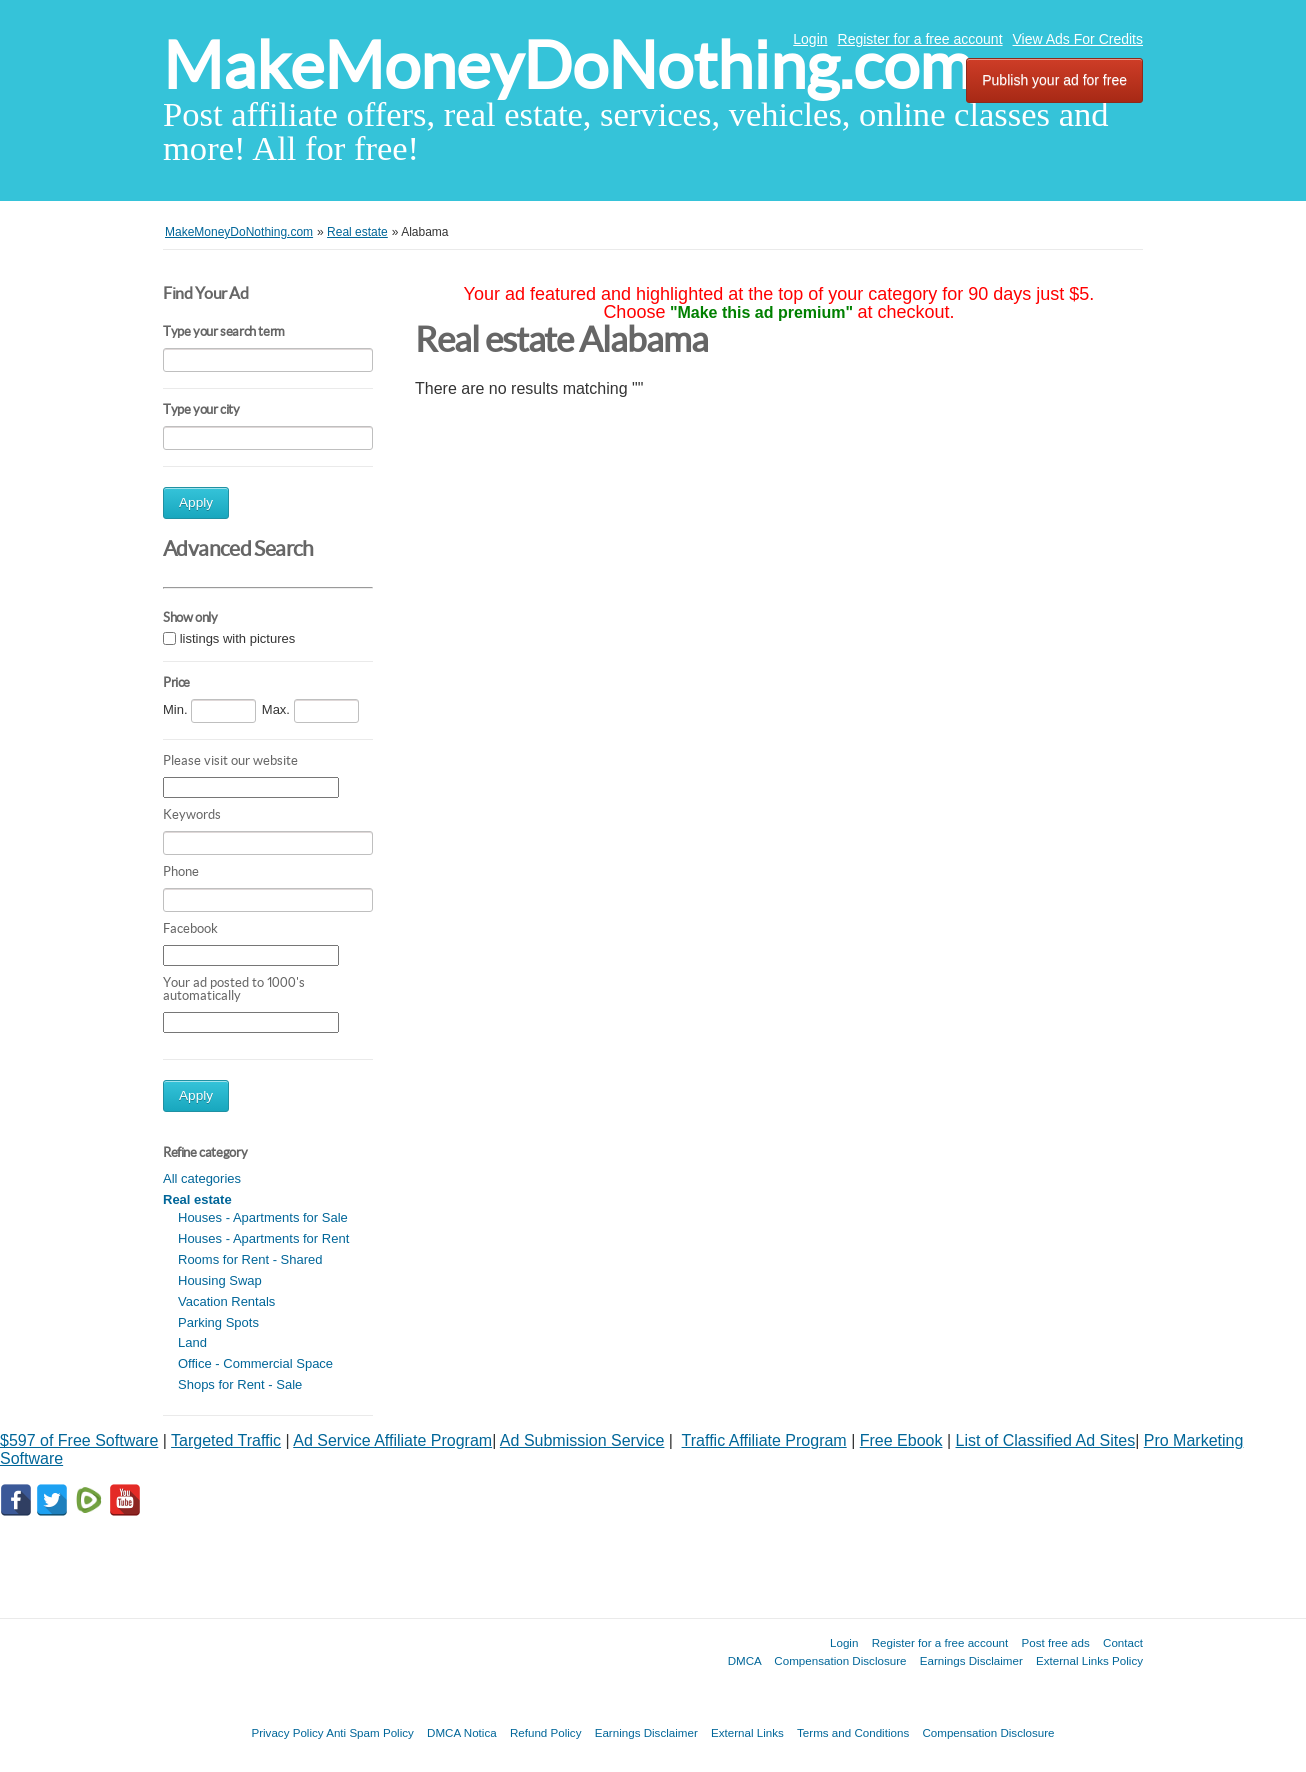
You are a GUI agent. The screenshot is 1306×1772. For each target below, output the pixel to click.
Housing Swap (220, 1280)
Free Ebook (901, 1440)
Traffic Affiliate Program (764, 1440)
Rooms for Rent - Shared (250, 1259)
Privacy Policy (287, 1732)
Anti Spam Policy (370, 1732)
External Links (747, 1732)
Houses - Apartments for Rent (263, 1238)
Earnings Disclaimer (971, 1660)
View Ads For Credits (1078, 39)
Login (810, 39)
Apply (196, 502)
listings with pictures (238, 638)
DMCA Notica (462, 1732)
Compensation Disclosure (840, 1660)
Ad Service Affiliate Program (392, 1440)
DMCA (745, 1660)
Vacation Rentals (226, 1301)
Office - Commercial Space (255, 1363)
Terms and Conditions (853, 1732)
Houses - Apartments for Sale (263, 1217)
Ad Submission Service (582, 1440)
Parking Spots (218, 1322)
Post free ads (1055, 1642)
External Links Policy (1089, 1660)
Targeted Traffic (226, 1440)
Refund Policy (546, 1732)
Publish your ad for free (1054, 80)
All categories (202, 1178)
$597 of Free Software (79, 1440)
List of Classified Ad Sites (1046, 1440)
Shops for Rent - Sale (240, 1384)
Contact (1123, 1642)
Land (192, 1342)
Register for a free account (920, 39)
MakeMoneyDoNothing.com (567, 65)
